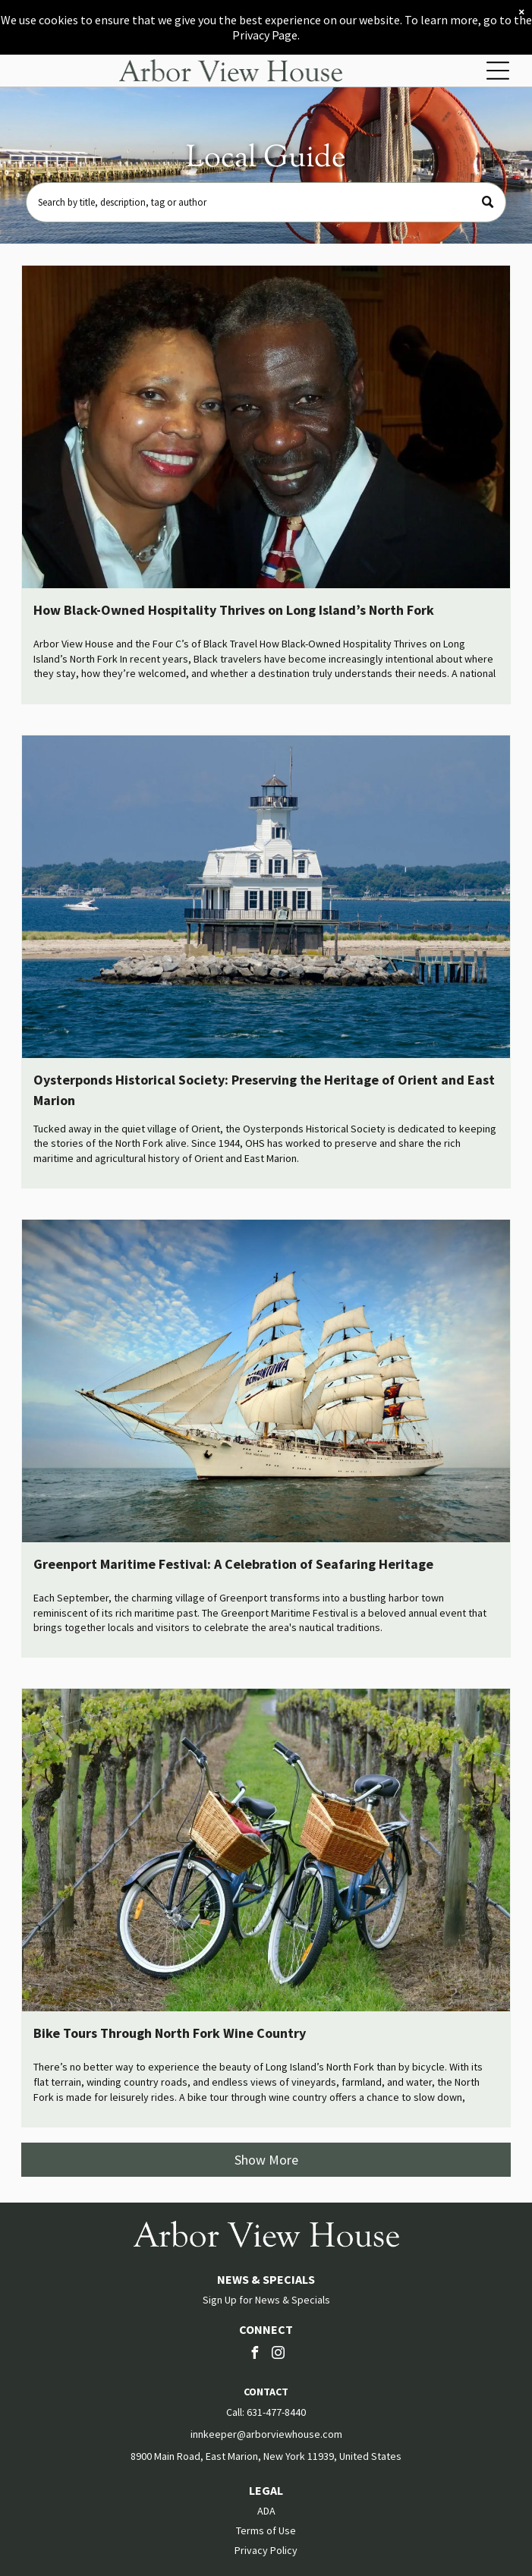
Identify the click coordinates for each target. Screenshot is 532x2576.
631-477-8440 (276, 2412)
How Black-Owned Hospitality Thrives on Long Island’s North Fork (233, 610)
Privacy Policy (266, 2550)
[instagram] (278, 2355)
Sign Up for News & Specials (266, 2300)
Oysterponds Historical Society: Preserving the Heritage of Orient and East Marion (264, 1090)
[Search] (266, 202)
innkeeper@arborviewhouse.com (266, 2434)
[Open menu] (497, 70)
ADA (266, 2511)
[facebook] (254, 2355)
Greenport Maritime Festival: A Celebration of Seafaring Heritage (233, 1564)
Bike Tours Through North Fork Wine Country (169, 2033)
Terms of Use (266, 2530)
